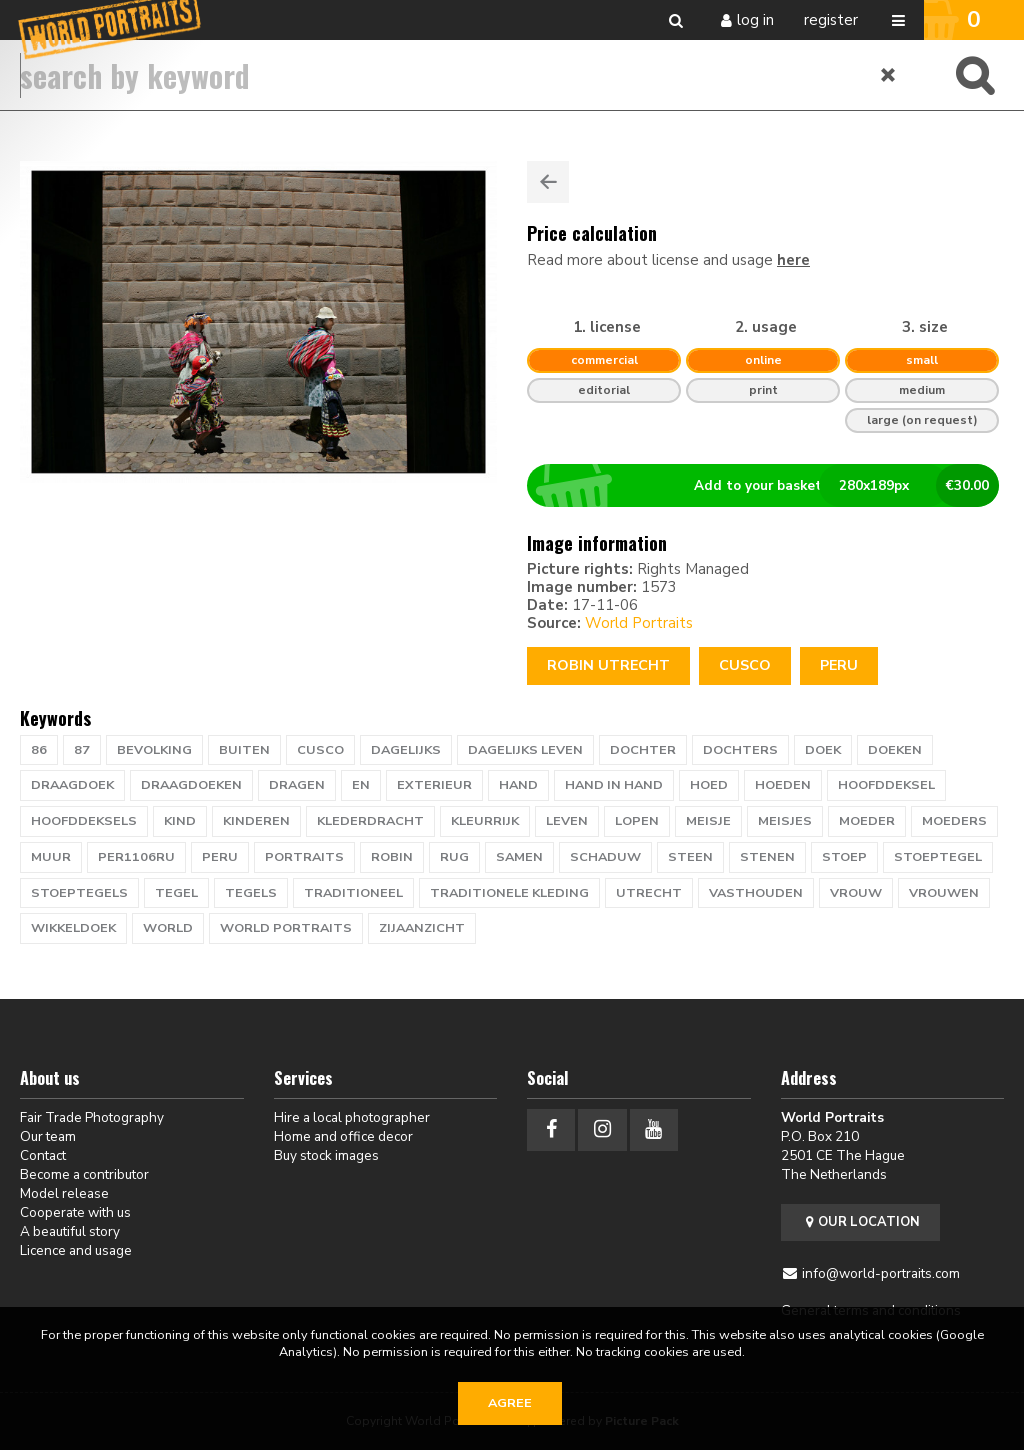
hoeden (783, 785)
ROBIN (392, 857)
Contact (43, 1155)
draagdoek (72, 785)
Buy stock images (326, 1155)
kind (180, 821)
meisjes (785, 821)
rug (454, 857)
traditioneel (353, 893)
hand (518, 785)
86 (39, 750)
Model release (64, 1193)
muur (51, 857)
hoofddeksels (84, 821)
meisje (708, 821)
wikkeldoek (73, 928)
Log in (755, 20)
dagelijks (406, 750)
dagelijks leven (525, 750)
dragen (297, 785)
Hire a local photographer (352, 1117)
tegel (176, 893)
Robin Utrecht (608, 665)
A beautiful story (70, 1231)
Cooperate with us (75, 1212)
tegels (251, 893)
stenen (767, 857)
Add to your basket (771, 486)
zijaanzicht (422, 928)
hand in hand (614, 785)
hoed (709, 785)
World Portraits (639, 623)
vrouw (856, 893)
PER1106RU (136, 857)
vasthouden (756, 893)
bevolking (154, 750)
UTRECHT (649, 893)
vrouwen (944, 893)
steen (690, 857)
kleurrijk (485, 821)
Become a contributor (84, 1174)
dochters (740, 750)
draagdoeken (191, 785)
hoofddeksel (886, 785)
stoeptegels (79, 893)
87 (82, 750)
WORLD (168, 928)
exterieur (434, 785)
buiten (244, 750)
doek (823, 750)
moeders (954, 821)
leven (567, 821)
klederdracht (370, 821)
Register (831, 20)
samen (519, 857)
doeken (895, 750)
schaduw (605, 857)
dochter (643, 750)
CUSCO (745, 665)
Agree (510, 1403)
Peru (839, 665)
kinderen (256, 821)
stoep (844, 857)
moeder (867, 821)
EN (361, 785)
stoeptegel (938, 857)
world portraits (286, 928)
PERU (220, 857)
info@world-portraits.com (881, 1273)
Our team (48, 1136)
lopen (637, 821)
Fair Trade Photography (92, 1117)
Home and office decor (343, 1136)
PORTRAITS (304, 857)
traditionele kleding (509, 893)
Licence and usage (76, 1250)
